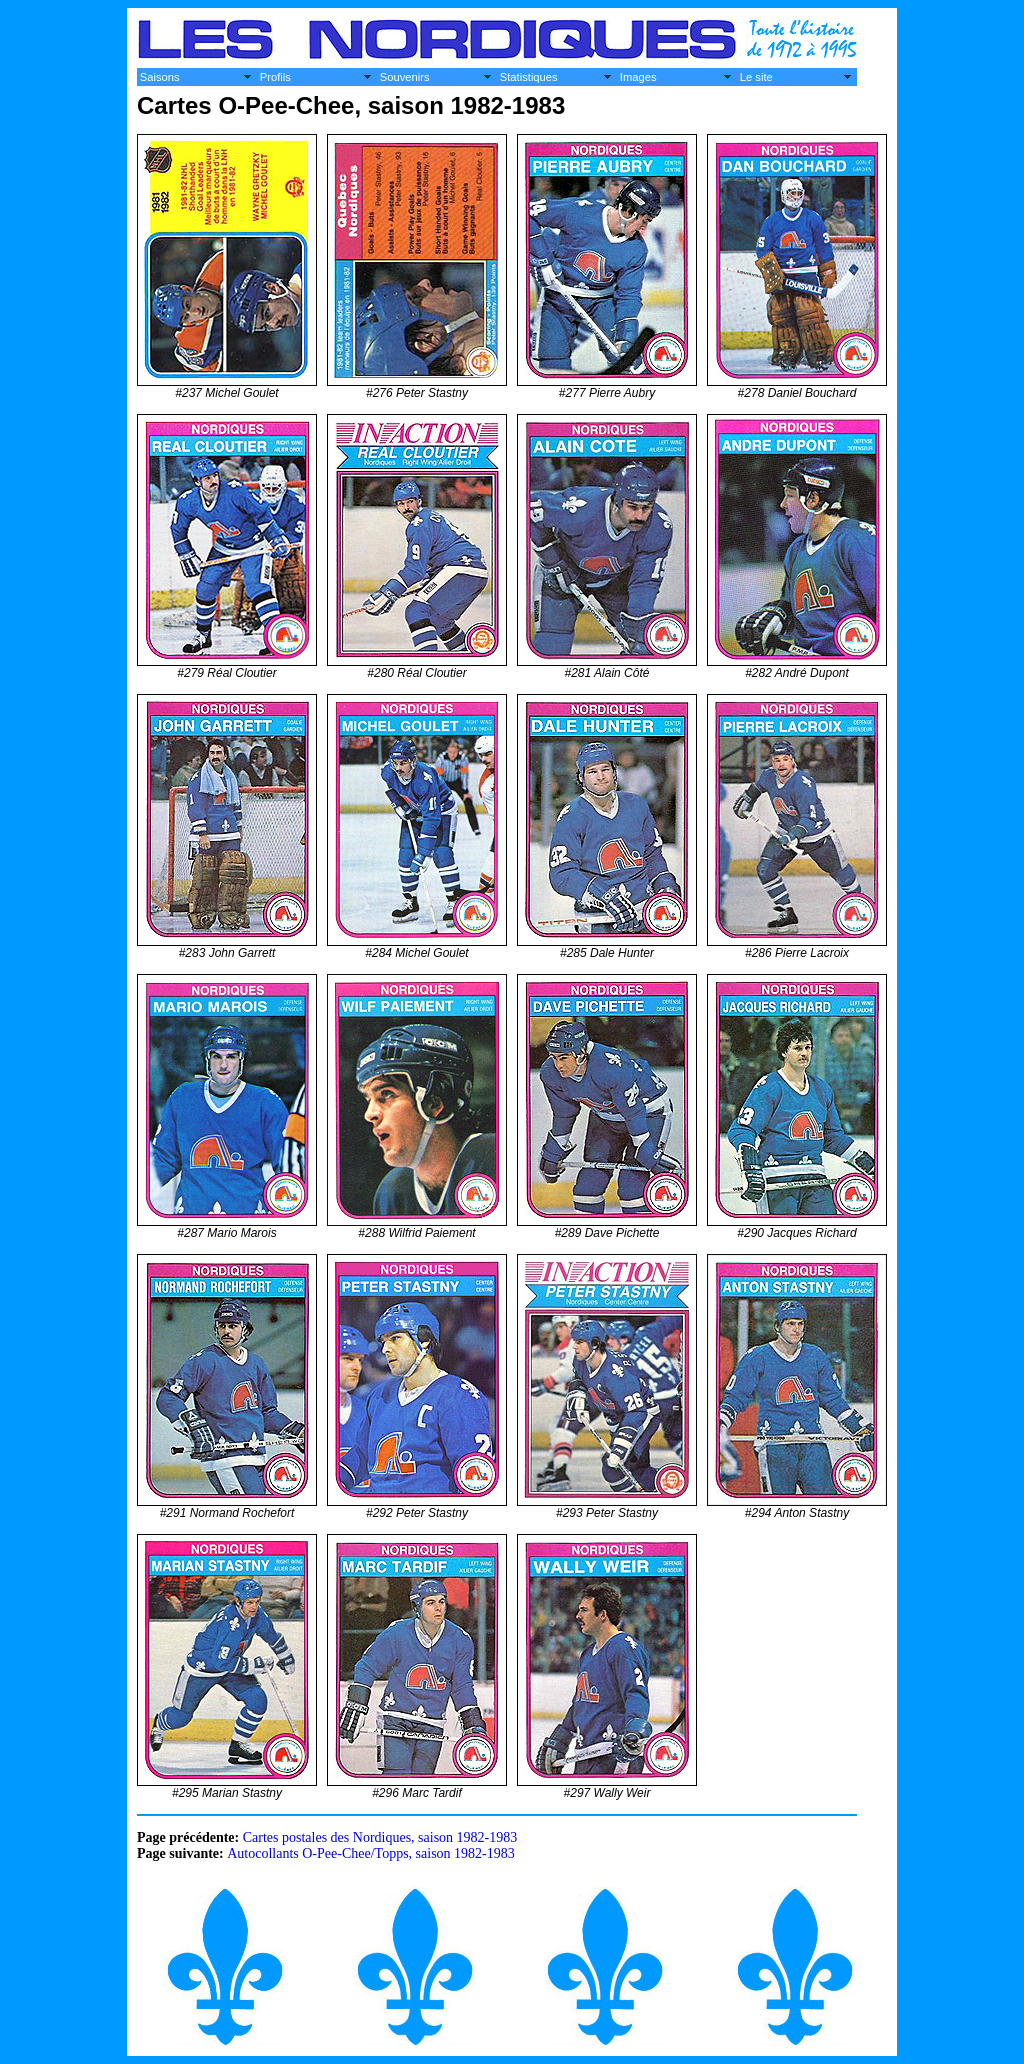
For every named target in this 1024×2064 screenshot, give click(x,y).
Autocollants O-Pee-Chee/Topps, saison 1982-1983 (371, 1853)
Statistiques (529, 77)
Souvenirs (405, 77)
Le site (756, 77)
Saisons (160, 77)
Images (638, 77)
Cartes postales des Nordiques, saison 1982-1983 (380, 1837)
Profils (275, 77)
